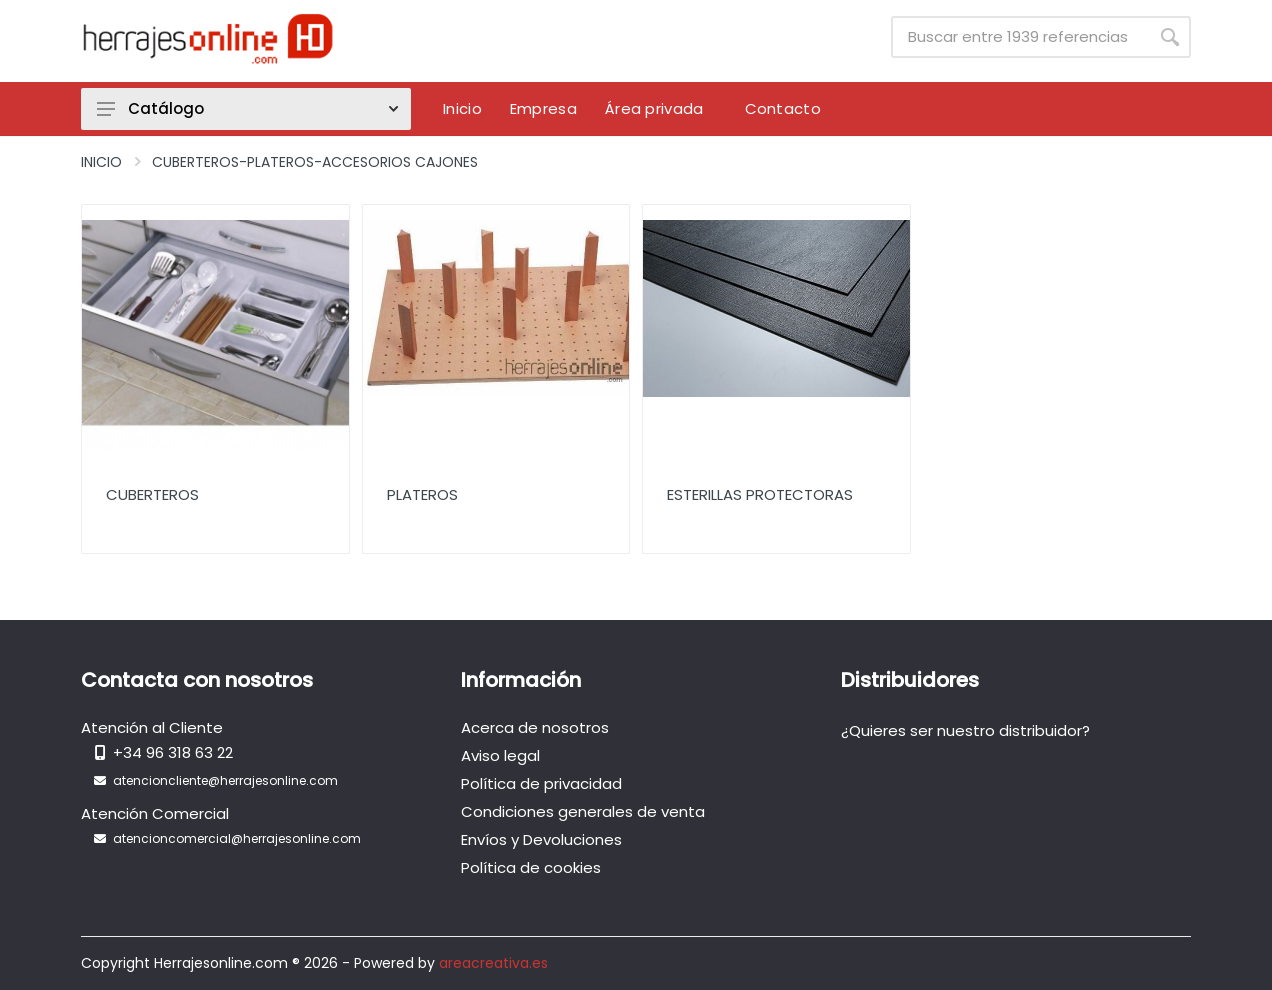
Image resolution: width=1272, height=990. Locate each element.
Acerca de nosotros (535, 727)
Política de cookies (531, 867)
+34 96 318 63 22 (173, 752)
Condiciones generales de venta (583, 811)
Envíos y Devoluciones (541, 839)
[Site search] (1020, 37)
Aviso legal (500, 755)
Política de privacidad (541, 783)
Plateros (422, 494)
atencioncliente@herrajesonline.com (225, 780)
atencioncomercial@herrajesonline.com (237, 838)
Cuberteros (152, 494)
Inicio (101, 162)
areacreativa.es (493, 963)
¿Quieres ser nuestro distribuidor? (965, 730)
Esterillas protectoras (760, 494)
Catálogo (247, 108)
